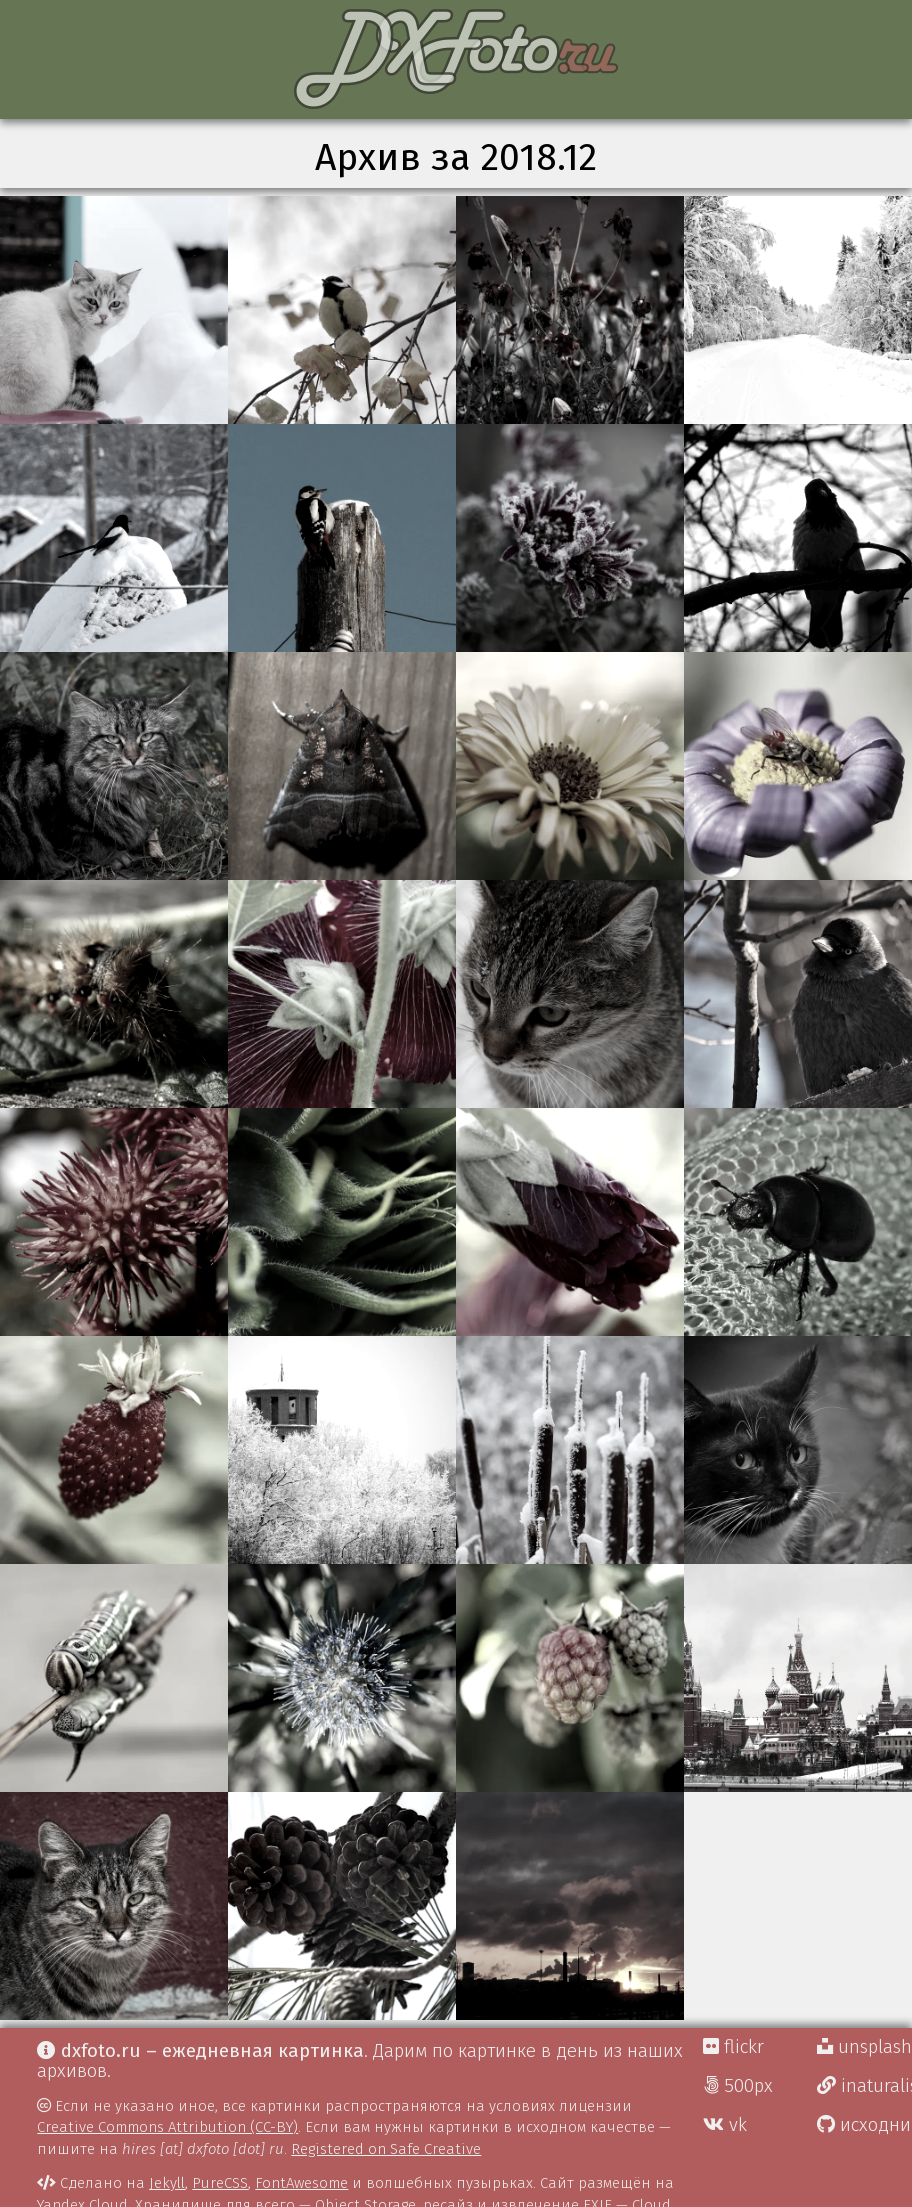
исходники (864, 2125)
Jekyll (167, 2183)
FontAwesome (301, 2183)
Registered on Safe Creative (386, 2149)
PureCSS (220, 2183)
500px (738, 2086)
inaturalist (864, 2086)
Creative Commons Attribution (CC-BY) (167, 2127)
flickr (733, 2047)
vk (725, 2125)
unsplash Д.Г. (864, 2047)
